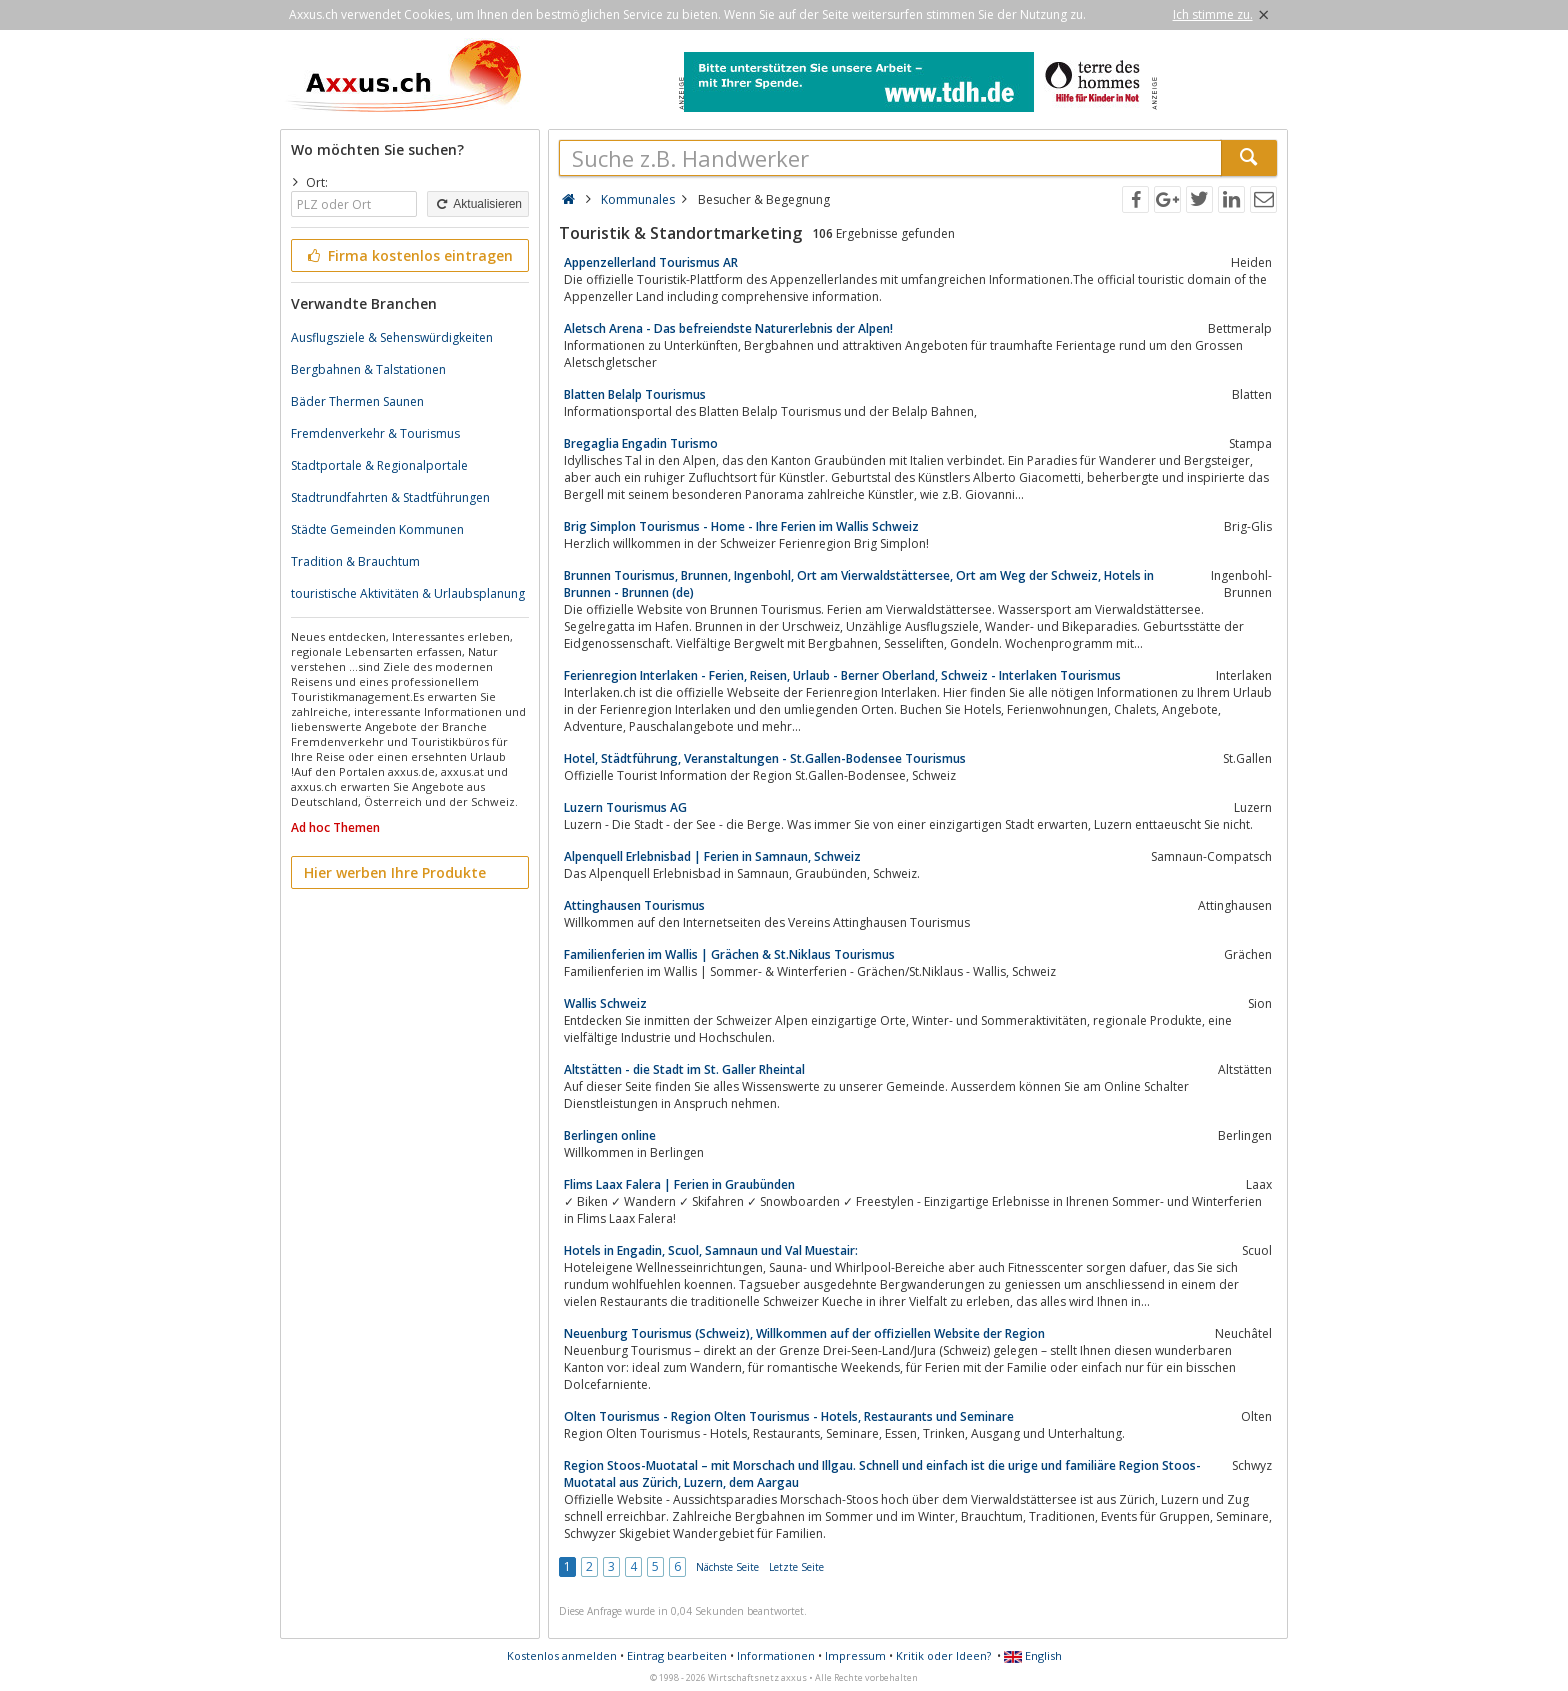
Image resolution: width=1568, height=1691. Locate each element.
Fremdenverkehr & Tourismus (375, 433)
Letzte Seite (796, 1567)
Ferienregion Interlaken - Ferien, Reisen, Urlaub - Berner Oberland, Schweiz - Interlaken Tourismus (842, 675)
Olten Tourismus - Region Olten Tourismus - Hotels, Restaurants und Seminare (789, 1416)
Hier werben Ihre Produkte (395, 872)
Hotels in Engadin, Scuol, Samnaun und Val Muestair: (711, 1250)
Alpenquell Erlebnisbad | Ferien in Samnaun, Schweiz (712, 856)
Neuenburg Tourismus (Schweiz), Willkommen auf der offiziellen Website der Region (804, 1333)
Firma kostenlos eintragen (408, 255)
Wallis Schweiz (605, 1003)
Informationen (776, 1655)
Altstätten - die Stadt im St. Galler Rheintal (684, 1069)
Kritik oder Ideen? (943, 1655)
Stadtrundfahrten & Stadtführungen (390, 497)
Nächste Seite (727, 1567)
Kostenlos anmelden (562, 1655)
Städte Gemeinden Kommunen (377, 529)
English (1033, 1655)
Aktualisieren (478, 204)
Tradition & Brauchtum (355, 561)
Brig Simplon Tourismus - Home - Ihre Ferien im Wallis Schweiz (741, 526)
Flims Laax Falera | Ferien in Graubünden (679, 1184)
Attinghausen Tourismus (634, 905)
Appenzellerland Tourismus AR (651, 262)
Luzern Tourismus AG (625, 807)
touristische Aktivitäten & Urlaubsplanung (408, 593)
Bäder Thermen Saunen (357, 401)
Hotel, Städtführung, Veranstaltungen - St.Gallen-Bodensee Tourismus (765, 758)
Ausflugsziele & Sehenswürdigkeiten (392, 337)
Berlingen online (610, 1135)
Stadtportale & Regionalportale (379, 465)
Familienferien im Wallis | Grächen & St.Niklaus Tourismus (729, 954)
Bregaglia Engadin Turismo (641, 443)
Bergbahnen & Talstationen (368, 369)
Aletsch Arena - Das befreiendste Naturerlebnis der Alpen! (728, 328)
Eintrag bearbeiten (677, 1655)
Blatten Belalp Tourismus (635, 394)
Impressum (855, 1655)
